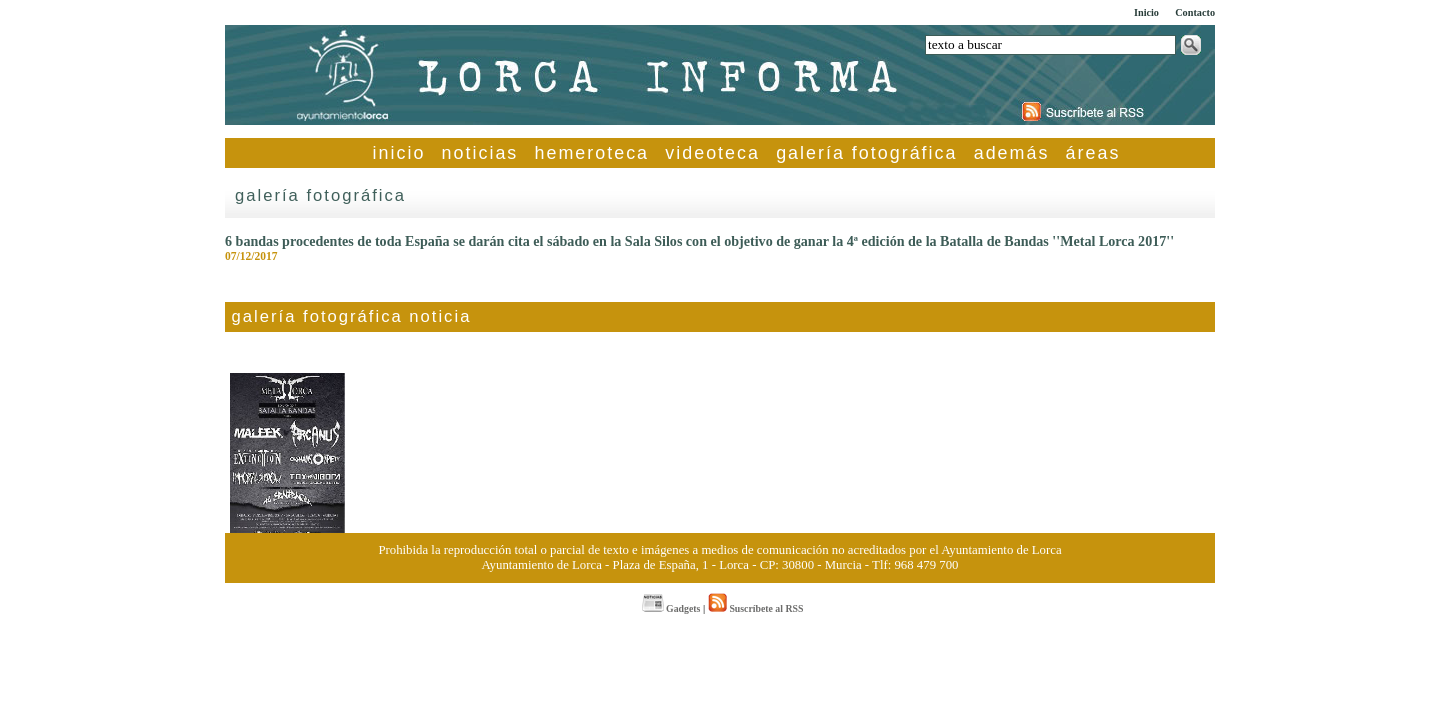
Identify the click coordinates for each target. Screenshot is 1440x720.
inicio (399, 153)
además (1012, 153)
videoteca (712, 153)
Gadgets (671, 608)
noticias (480, 153)
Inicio (1146, 12)
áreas (1093, 153)
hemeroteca (592, 153)
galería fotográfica (866, 153)
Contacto (1195, 12)
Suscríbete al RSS (755, 608)
